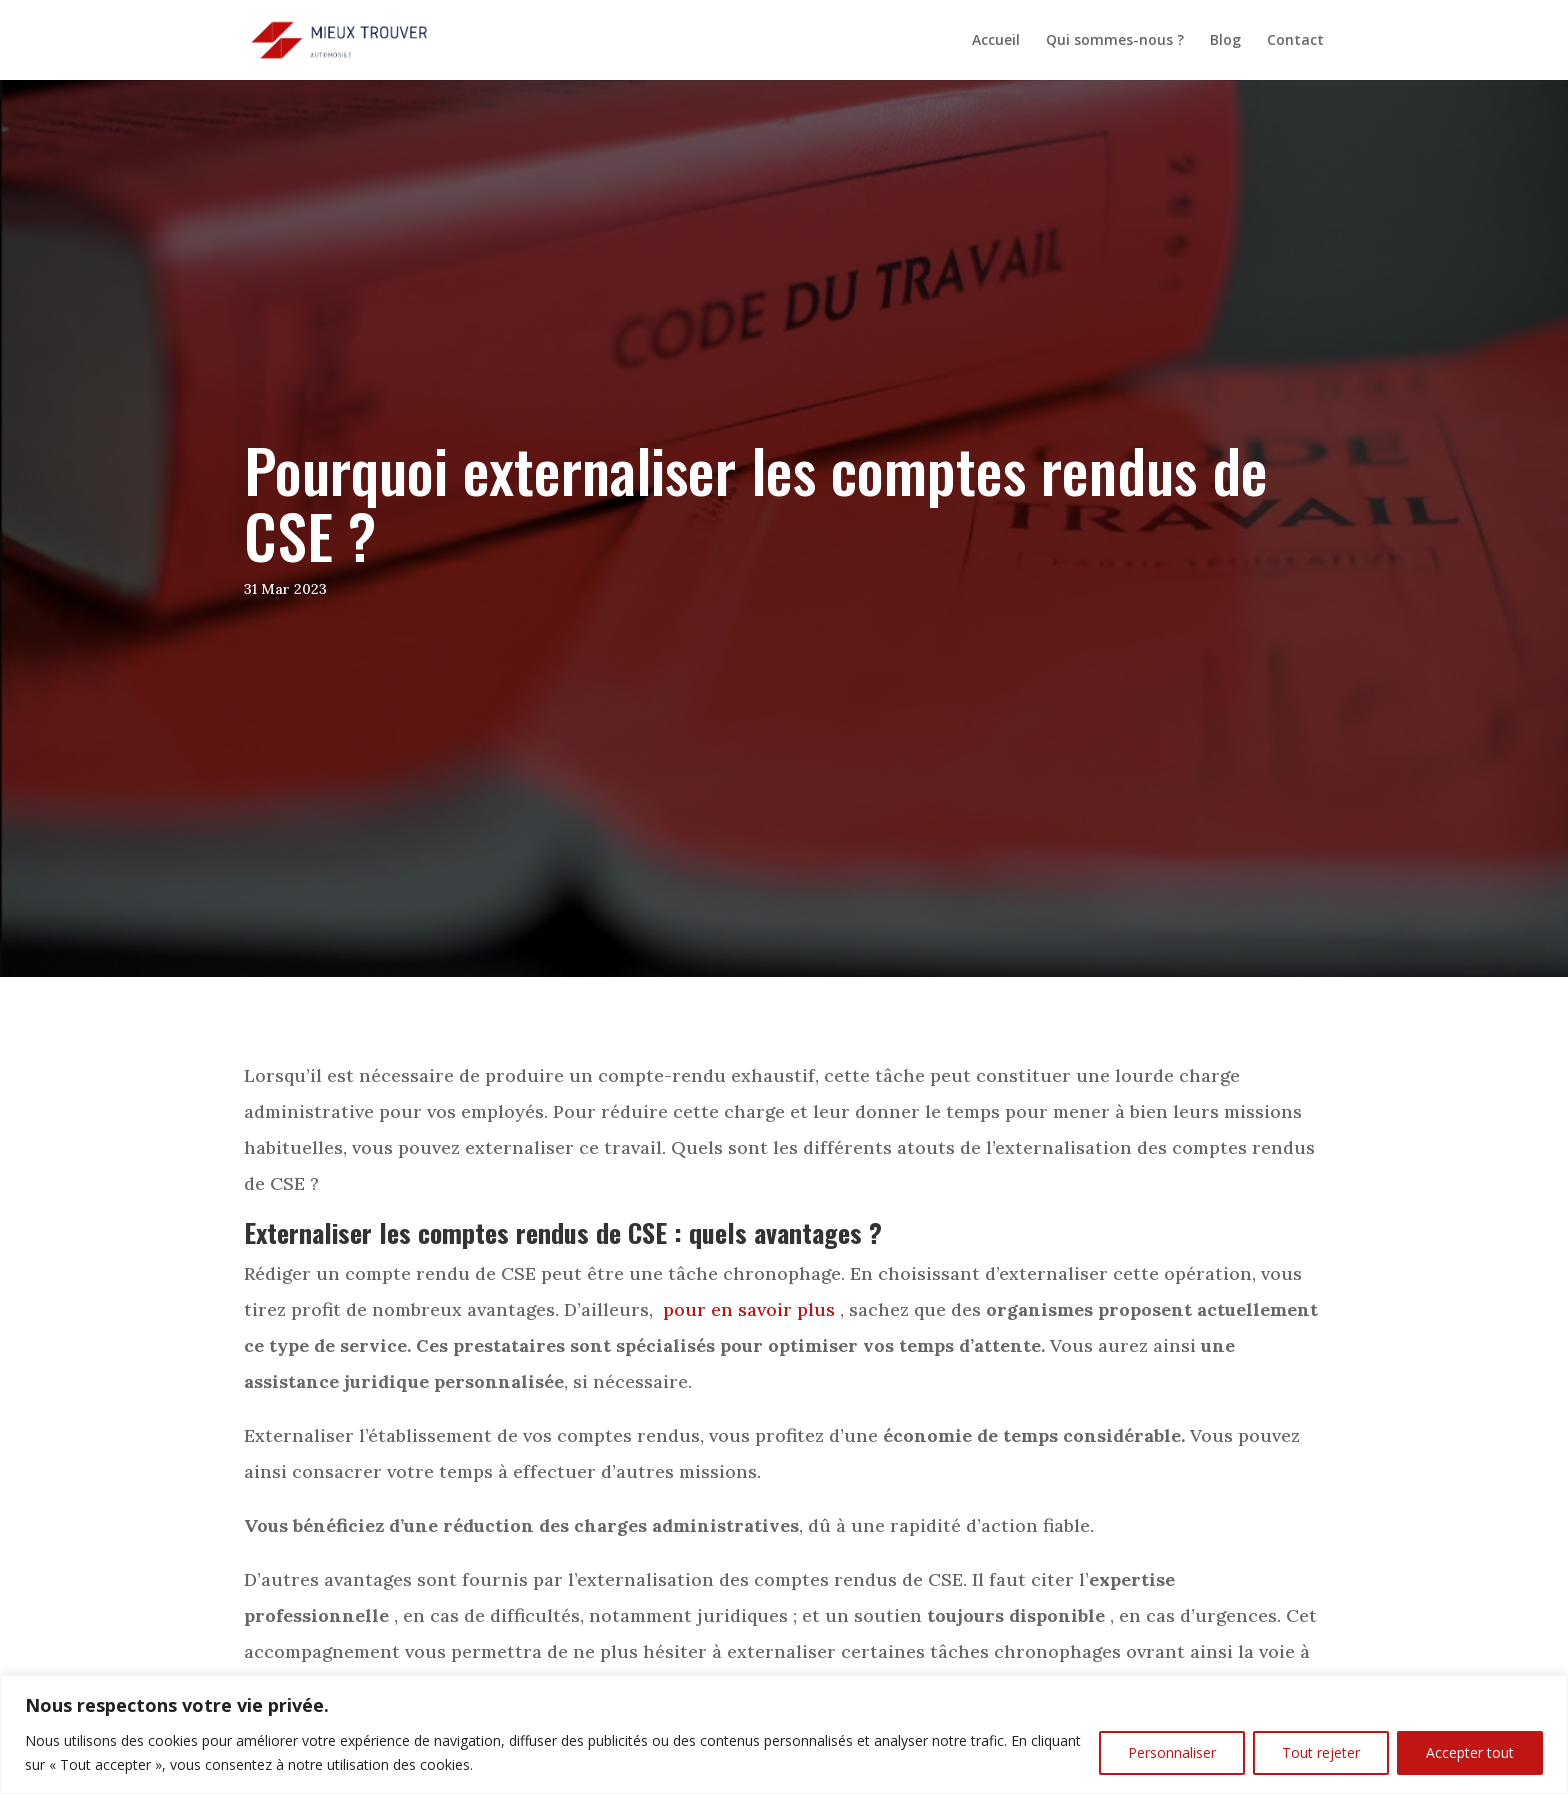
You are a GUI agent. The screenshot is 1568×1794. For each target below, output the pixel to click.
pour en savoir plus (749, 1309)
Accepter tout (1470, 1752)
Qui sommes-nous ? (1115, 41)
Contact (1295, 41)
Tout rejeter (1321, 1752)
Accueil (996, 41)
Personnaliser (1172, 1752)
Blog (1225, 41)
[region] (784, 1734)
